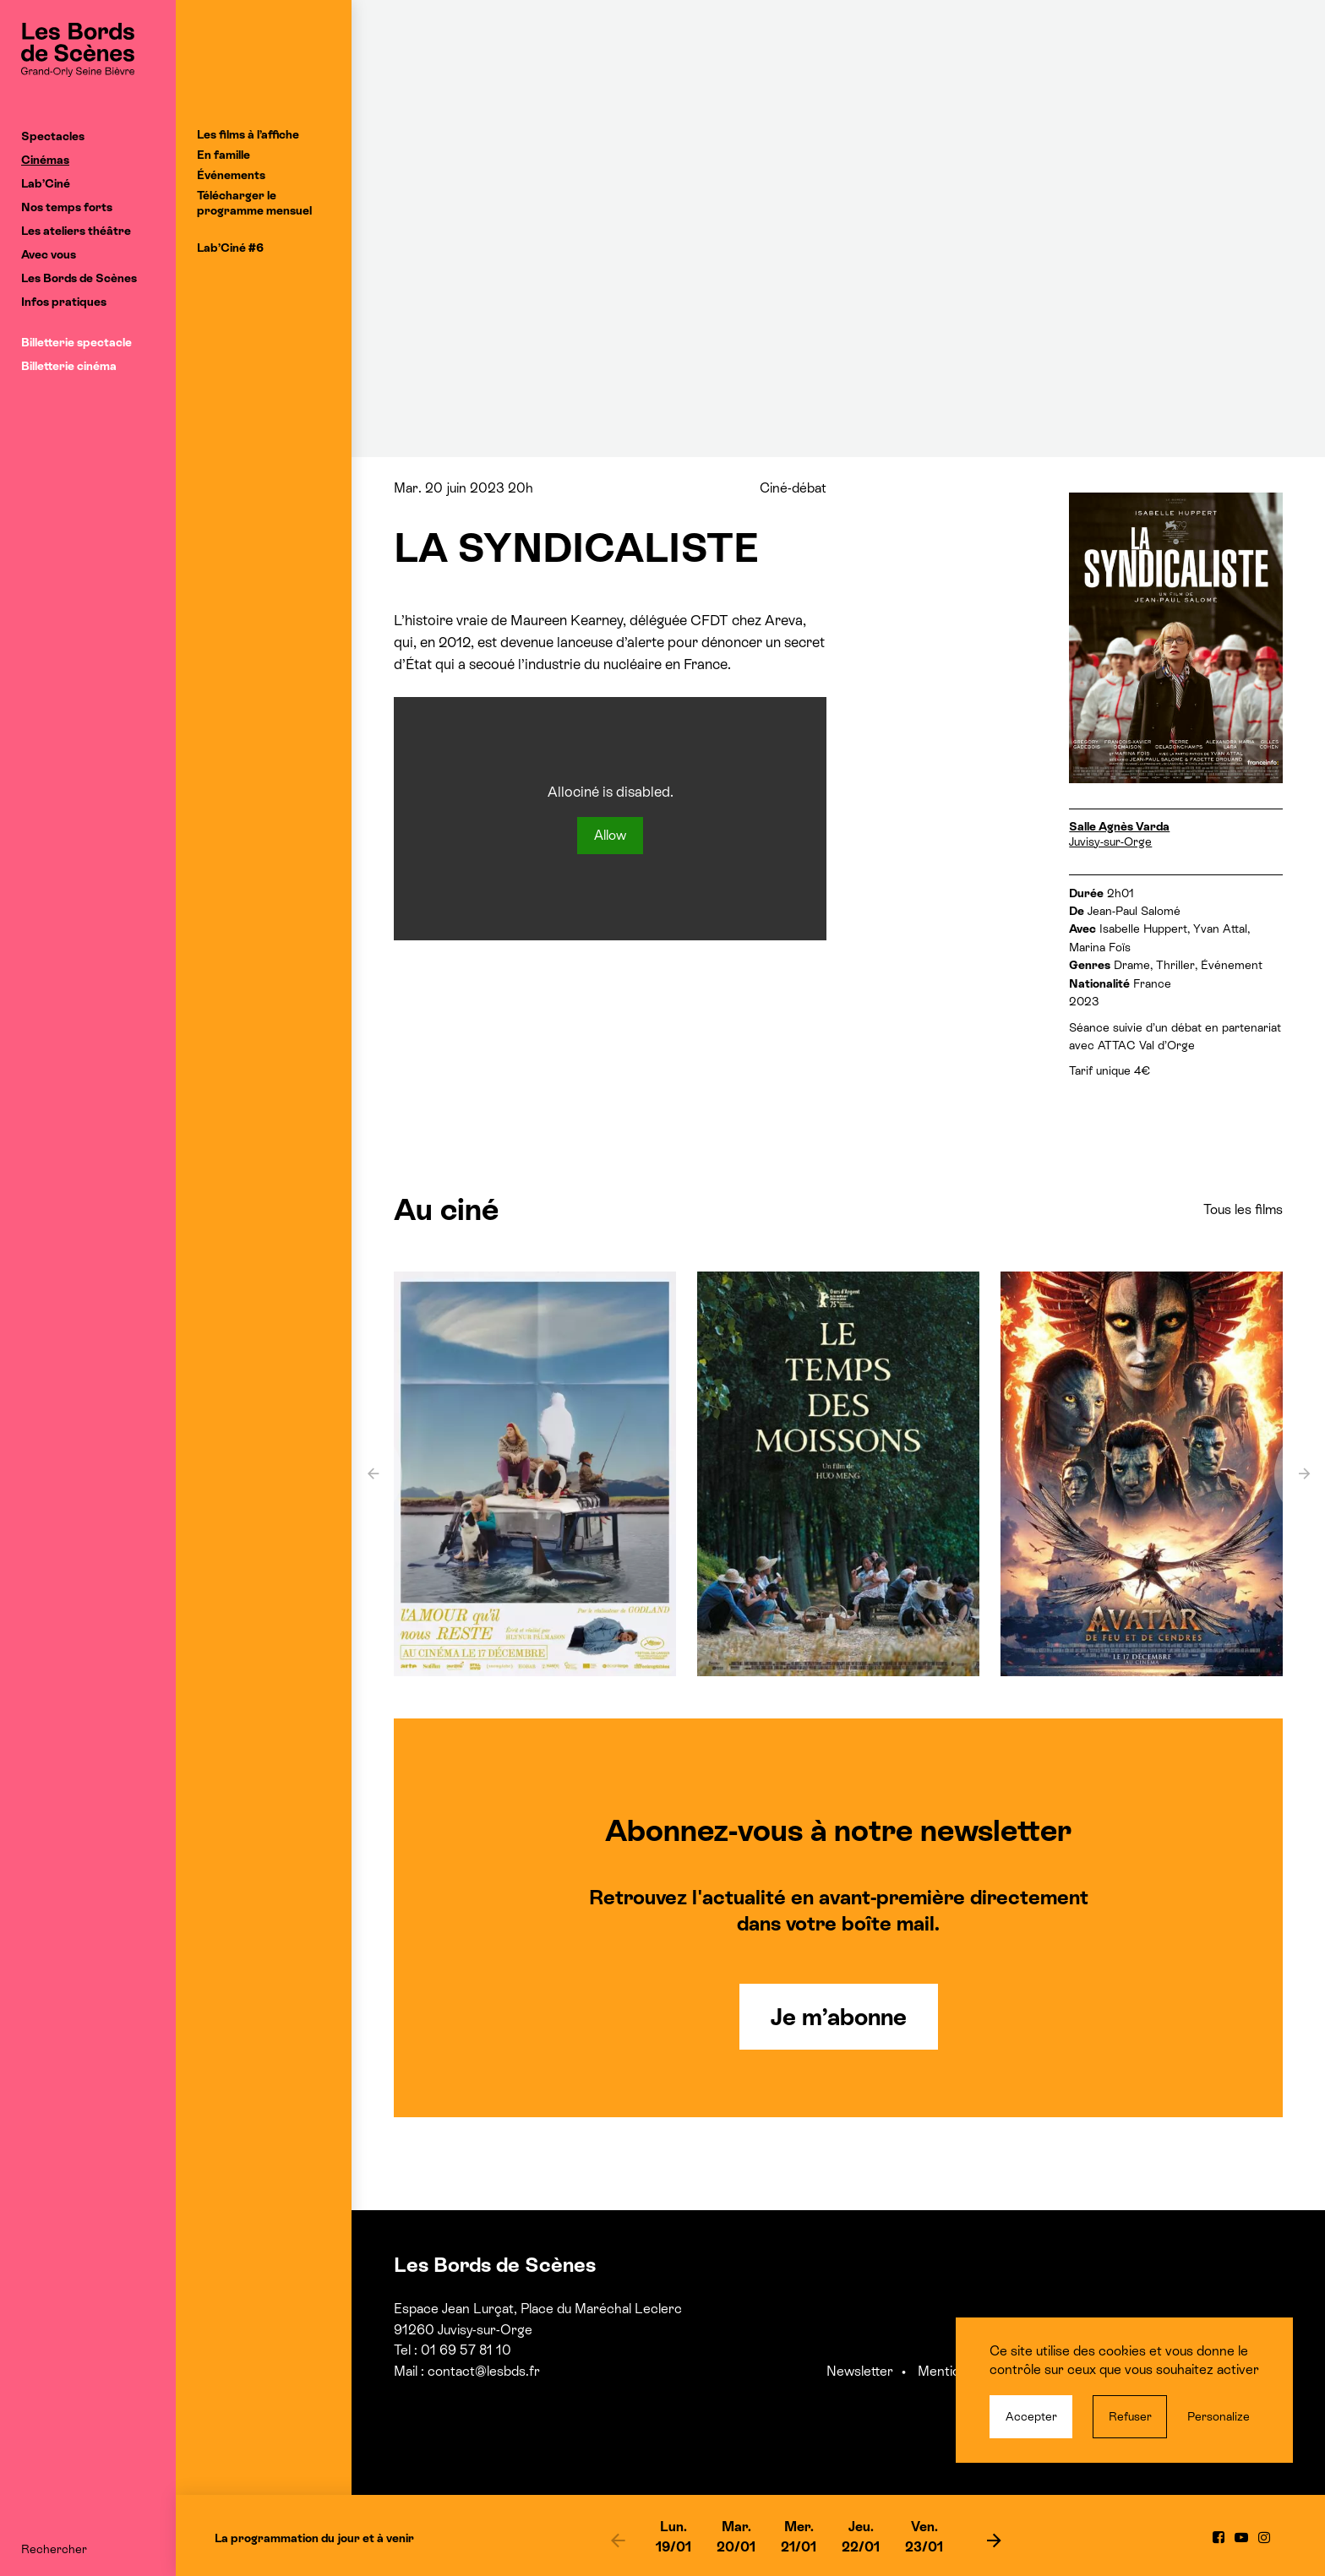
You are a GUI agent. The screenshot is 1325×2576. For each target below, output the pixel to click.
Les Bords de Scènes (79, 278)
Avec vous (48, 254)
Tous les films (1243, 1209)
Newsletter (859, 2371)
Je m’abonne (839, 2016)
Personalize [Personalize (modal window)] (1218, 2416)
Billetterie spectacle (76, 342)
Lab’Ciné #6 (230, 247)
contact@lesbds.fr (484, 2371)
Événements (231, 175)
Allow (610, 835)
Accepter (1031, 2416)
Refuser (1130, 2416)
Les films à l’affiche (248, 134)
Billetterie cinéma (69, 366)
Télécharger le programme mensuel (254, 202)
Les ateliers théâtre (76, 230)
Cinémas (45, 159)
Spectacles (53, 136)
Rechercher (54, 2549)
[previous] (618, 2539)
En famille (223, 154)
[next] (994, 2539)
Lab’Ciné (45, 183)
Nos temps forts (66, 207)
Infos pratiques (63, 301)
